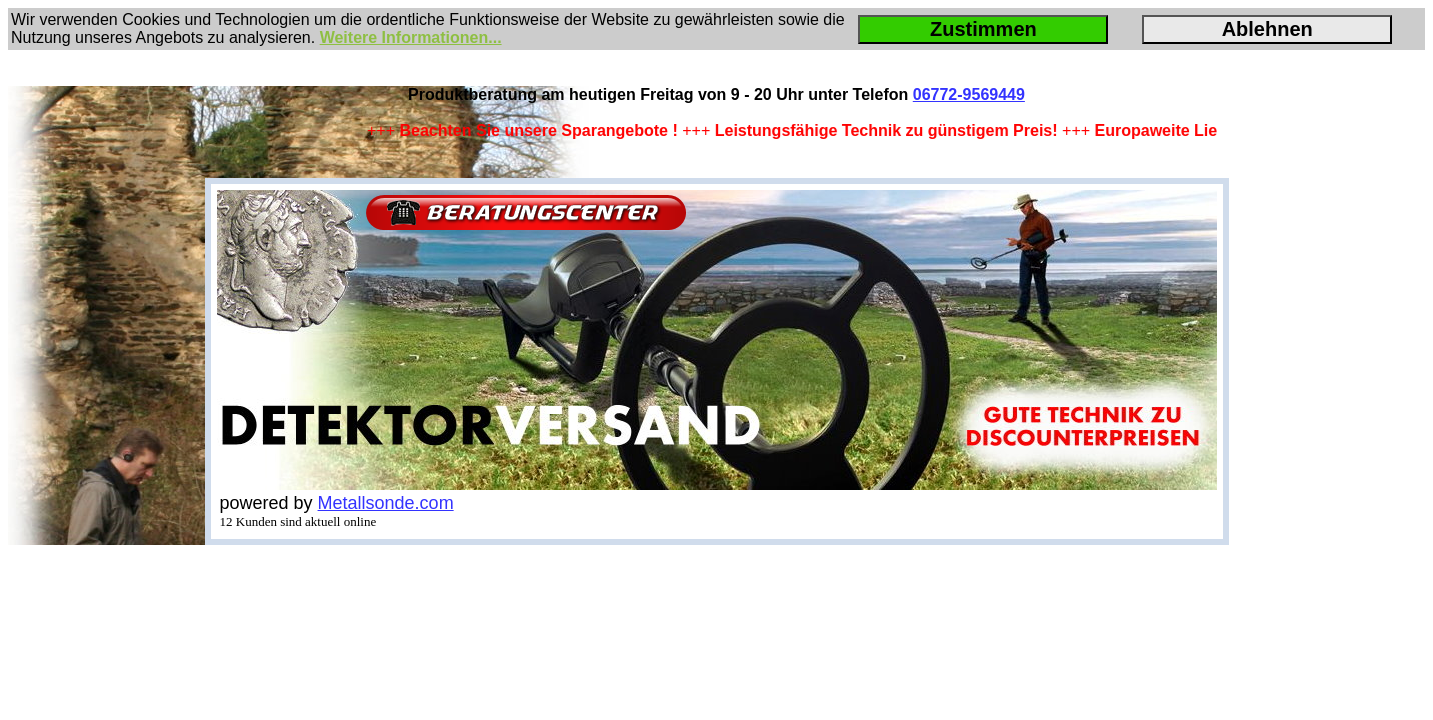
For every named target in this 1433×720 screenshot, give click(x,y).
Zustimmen (983, 29)
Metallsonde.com (386, 503)
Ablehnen (1267, 29)
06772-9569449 (969, 94)
